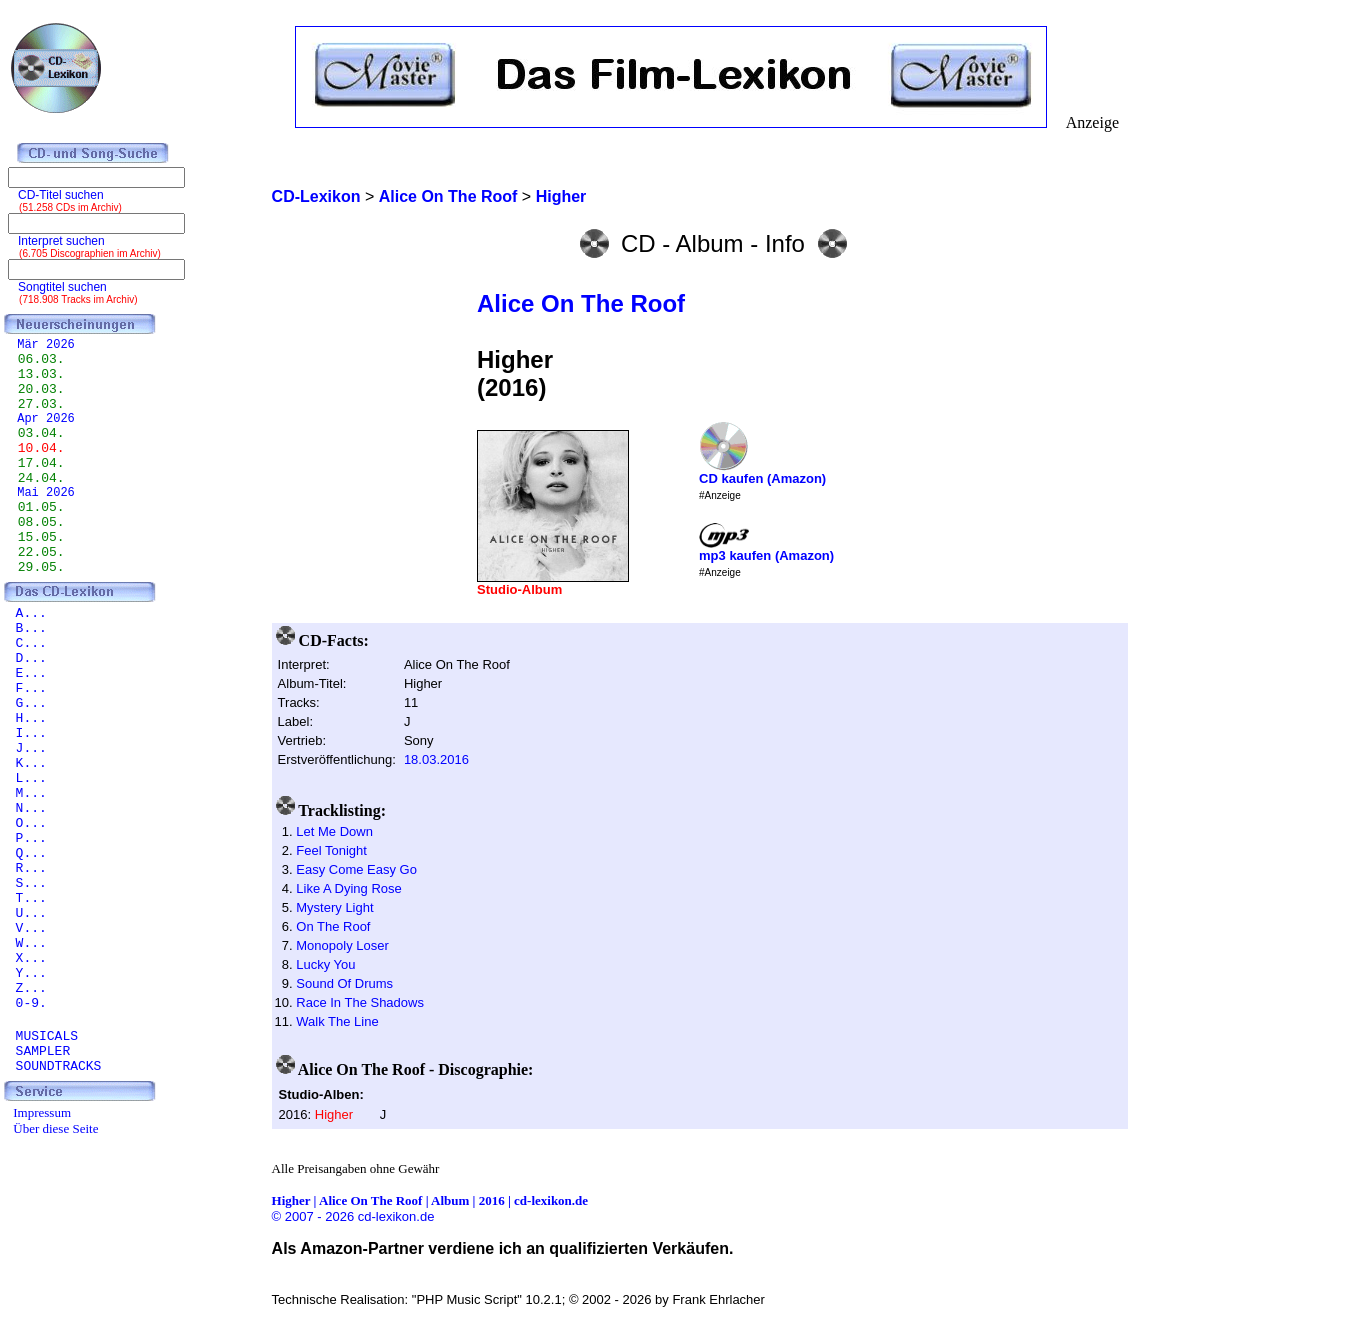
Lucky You (325, 964)
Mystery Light (334, 907)
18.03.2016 (436, 759)
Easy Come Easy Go (356, 869)
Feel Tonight (331, 850)
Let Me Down (334, 831)
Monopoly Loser (342, 945)
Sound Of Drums (344, 983)
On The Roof (333, 926)
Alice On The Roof (581, 303)
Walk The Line (337, 1021)
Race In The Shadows (360, 1002)
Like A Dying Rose (349, 888)
